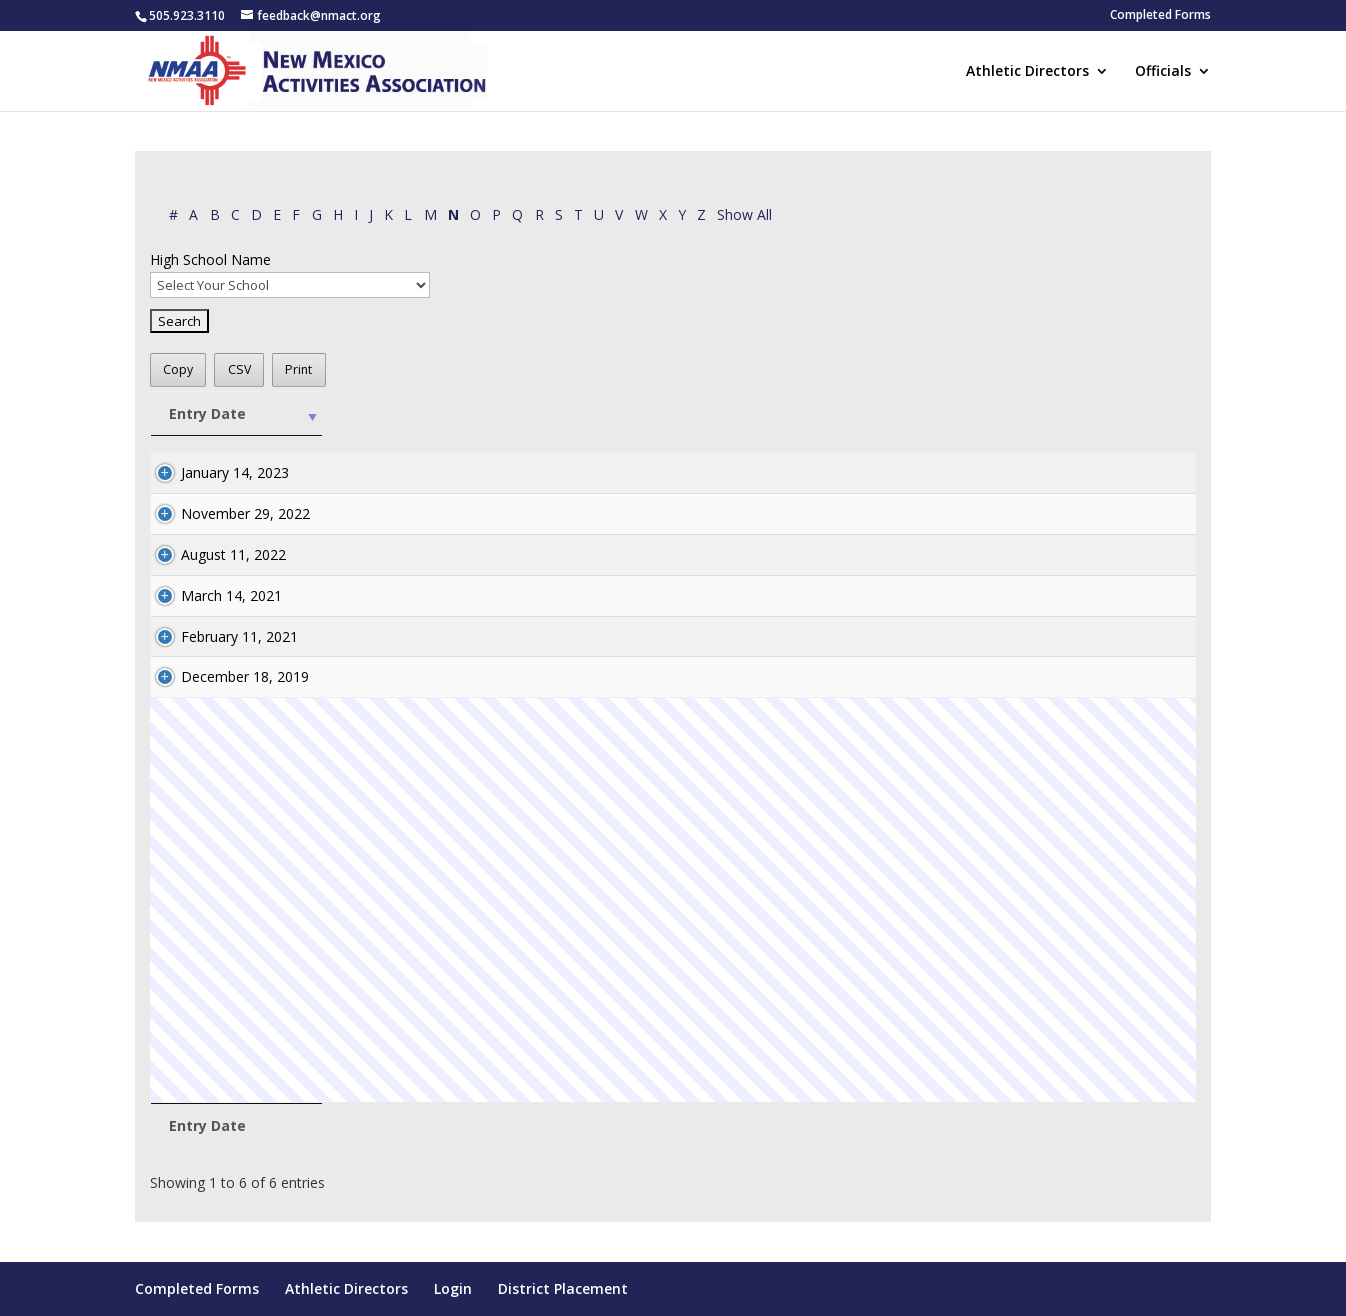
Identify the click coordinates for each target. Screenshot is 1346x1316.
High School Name (210, 259)
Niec (661, 472)
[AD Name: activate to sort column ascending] (824, 414)
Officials (1163, 72)
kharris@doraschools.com (1019, 513)
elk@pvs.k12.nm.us (995, 595)
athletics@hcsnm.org (1002, 554)
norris (665, 676)
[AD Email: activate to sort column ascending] (1063, 414)
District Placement (563, 1288)
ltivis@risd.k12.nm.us (1001, 472)
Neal (662, 513)
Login (453, 1288)
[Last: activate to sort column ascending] (679, 414)
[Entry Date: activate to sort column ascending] (237, 414)
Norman (674, 554)
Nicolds (671, 636)
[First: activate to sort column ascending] (595, 414)
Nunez (668, 595)
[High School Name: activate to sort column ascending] (438, 414)
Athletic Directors (1027, 72)
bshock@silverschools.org (1018, 676)
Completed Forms (1160, 16)
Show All (744, 214)
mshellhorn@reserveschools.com (1042, 636)
